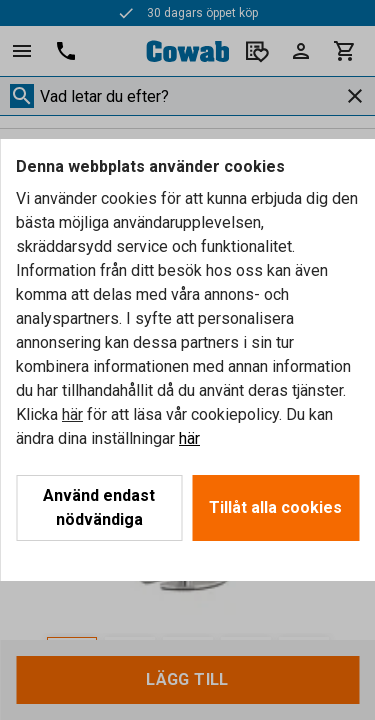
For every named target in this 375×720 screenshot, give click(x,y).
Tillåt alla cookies (275, 507)
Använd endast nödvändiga (99, 507)
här (72, 414)
